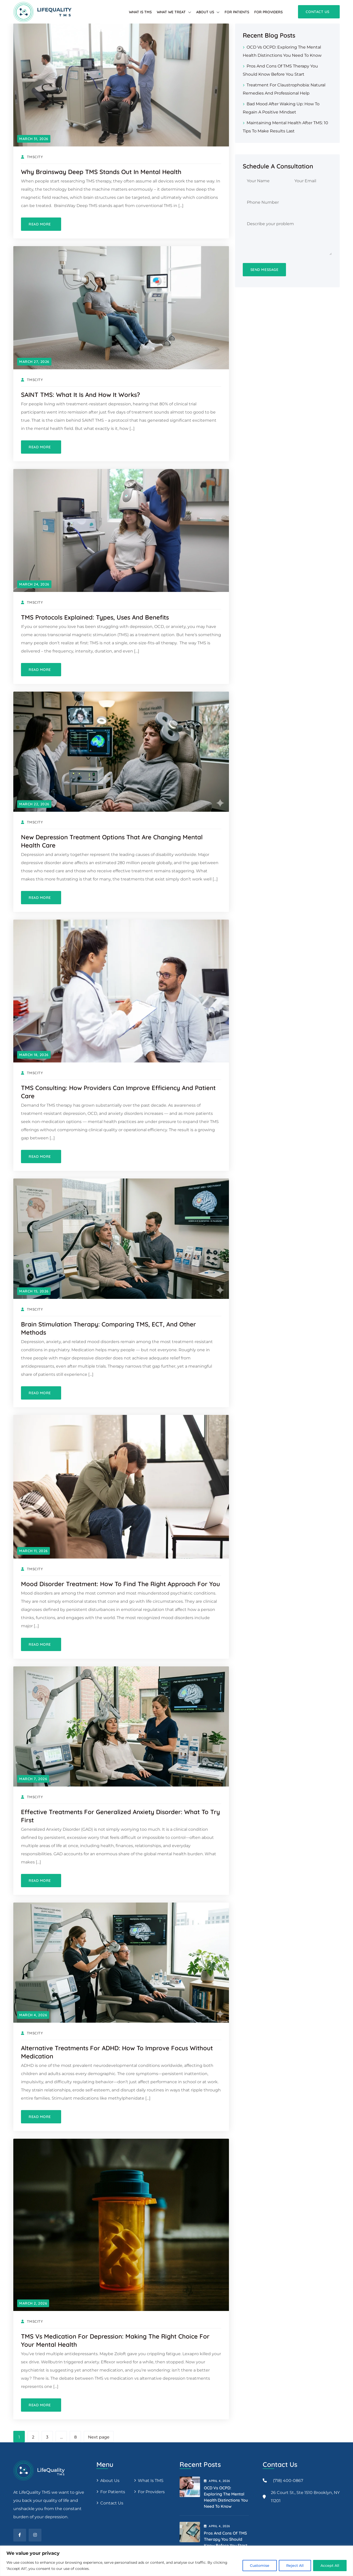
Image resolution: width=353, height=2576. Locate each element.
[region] (176, 2561)
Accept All (330, 2565)
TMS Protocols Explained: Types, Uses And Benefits (95, 617)
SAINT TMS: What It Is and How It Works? (80, 394)
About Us (205, 12)
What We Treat (171, 12)
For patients (237, 12)
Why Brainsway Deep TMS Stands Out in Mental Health (101, 172)
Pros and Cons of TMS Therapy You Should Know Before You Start (225, 2539)
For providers (268, 12)
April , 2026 (217, 2481)
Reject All (295, 2565)
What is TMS (140, 12)
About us (109, 2480)
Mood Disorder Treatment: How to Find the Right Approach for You (120, 1584)
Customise (259, 2565)
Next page (98, 2437)
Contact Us (111, 2503)
